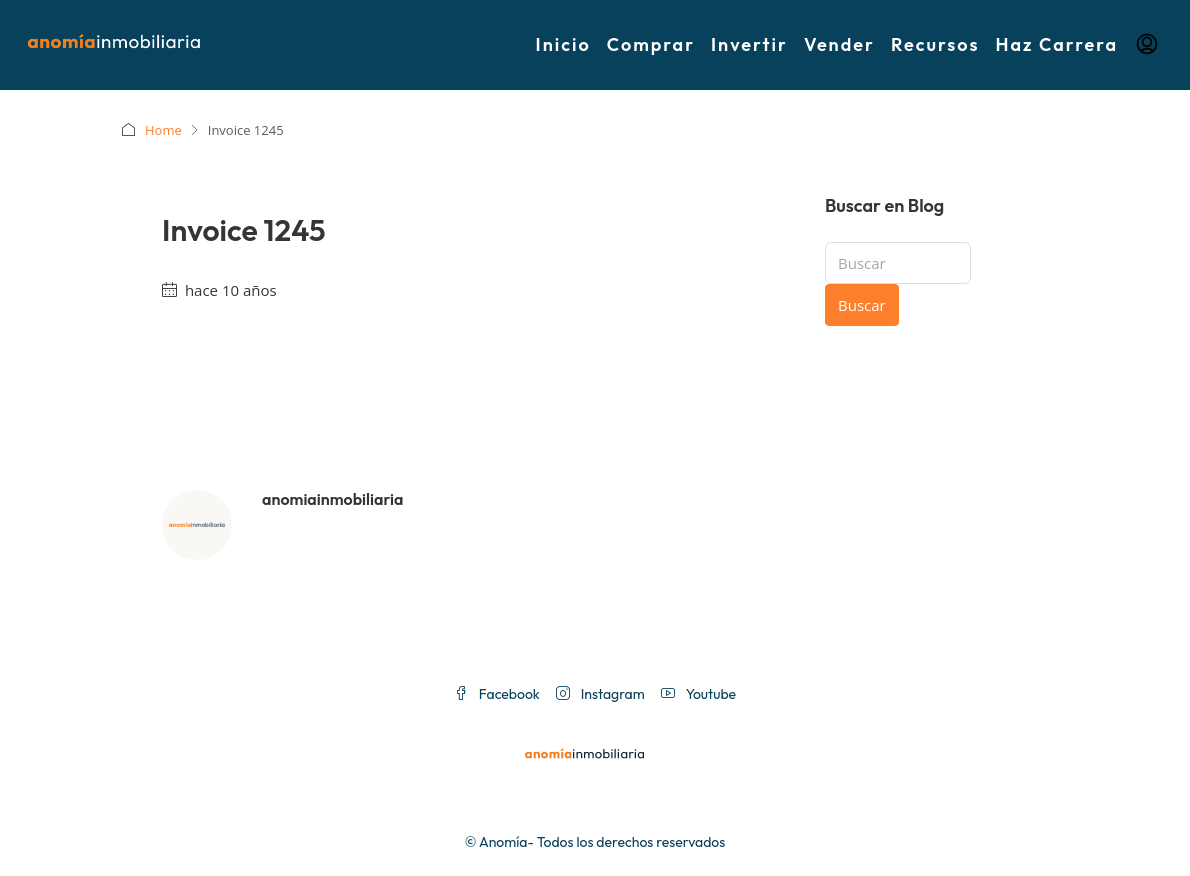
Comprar (651, 44)
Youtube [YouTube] (698, 694)
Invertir (749, 44)
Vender (839, 44)
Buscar (862, 305)
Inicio (563, 44)
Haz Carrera (1057, 44)
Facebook (497, 694)
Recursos (935, 44)
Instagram (600, 694)
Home (163, 130)
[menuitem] (1147, 45)
